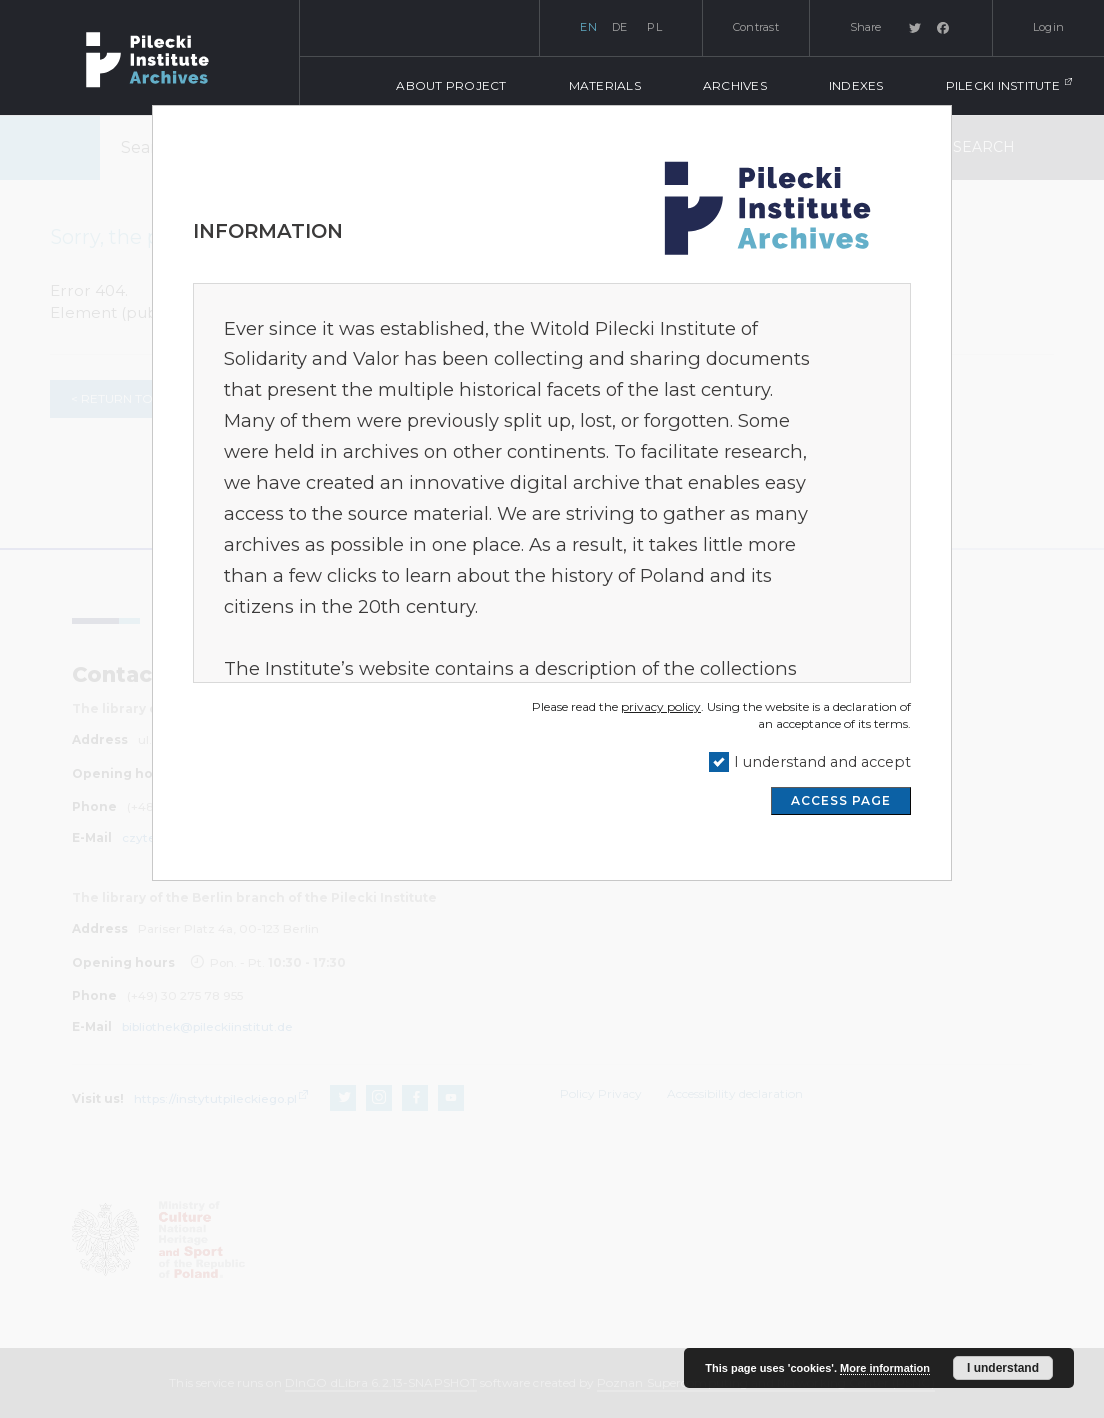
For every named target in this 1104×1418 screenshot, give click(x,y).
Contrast (756, 27)
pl (654, 27)
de (620, 27)
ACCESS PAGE (841, 800)
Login (1048, 27)
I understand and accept (822, 762)
